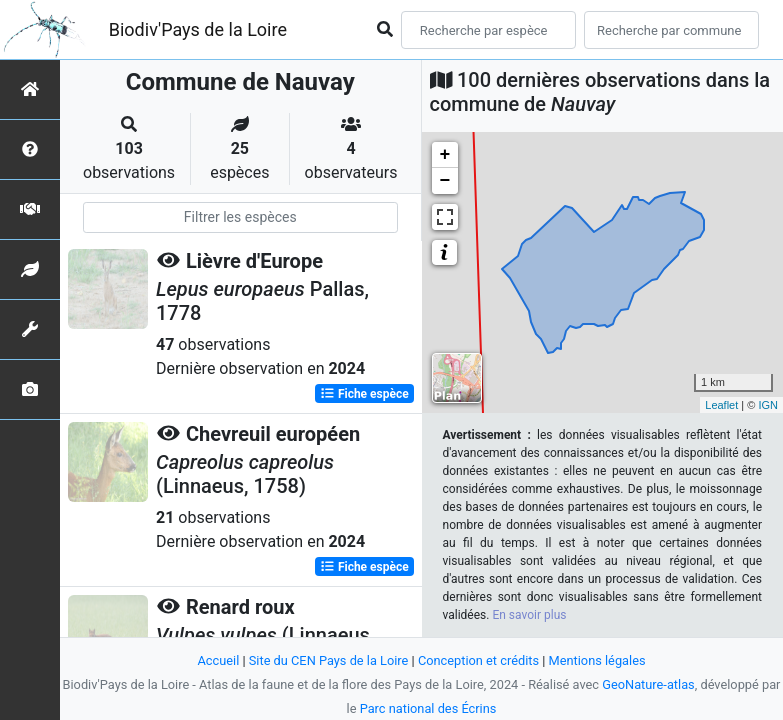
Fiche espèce (364, 394)
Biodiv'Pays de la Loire (198, 29)
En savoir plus (529, 615)
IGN (768, 405)
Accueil (218, 660)
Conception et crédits (478, 660)
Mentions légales (597, 660)
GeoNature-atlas (648, 684)
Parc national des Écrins (428, 708)
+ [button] (445, 155)
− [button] (445, 181)
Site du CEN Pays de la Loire (329, 660)
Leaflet (721, 405)
